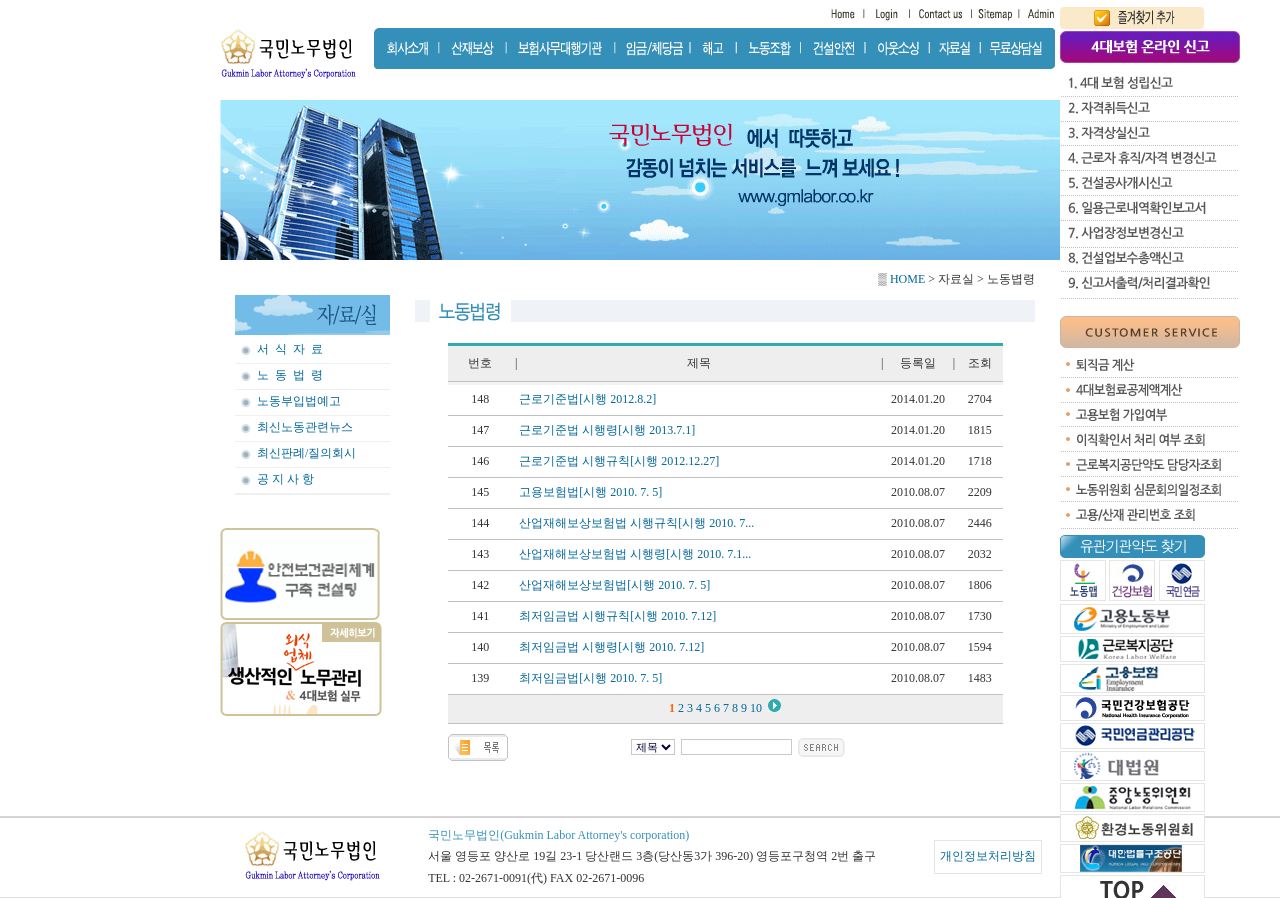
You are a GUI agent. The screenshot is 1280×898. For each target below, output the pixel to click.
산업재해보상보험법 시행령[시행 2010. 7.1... (635, 554)
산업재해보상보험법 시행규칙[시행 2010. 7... (636, 523)
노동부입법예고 (299, 401)
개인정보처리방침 (988, 856)
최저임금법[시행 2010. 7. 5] (590, 678)
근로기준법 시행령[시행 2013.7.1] (607, 430)
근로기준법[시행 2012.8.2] (587, 399)
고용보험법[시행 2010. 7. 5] (590, 492)
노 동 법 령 (290, 375)
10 (757, 708)
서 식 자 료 (290, 349)
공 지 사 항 (285, 479)
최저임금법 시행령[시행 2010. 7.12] (611, 647)
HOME (906, 279)
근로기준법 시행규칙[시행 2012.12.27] (619, 461)
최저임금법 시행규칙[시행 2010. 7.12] (617, 616)
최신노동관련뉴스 (305, 427)
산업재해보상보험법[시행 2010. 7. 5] (614, 585)
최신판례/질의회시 (306, 453)
